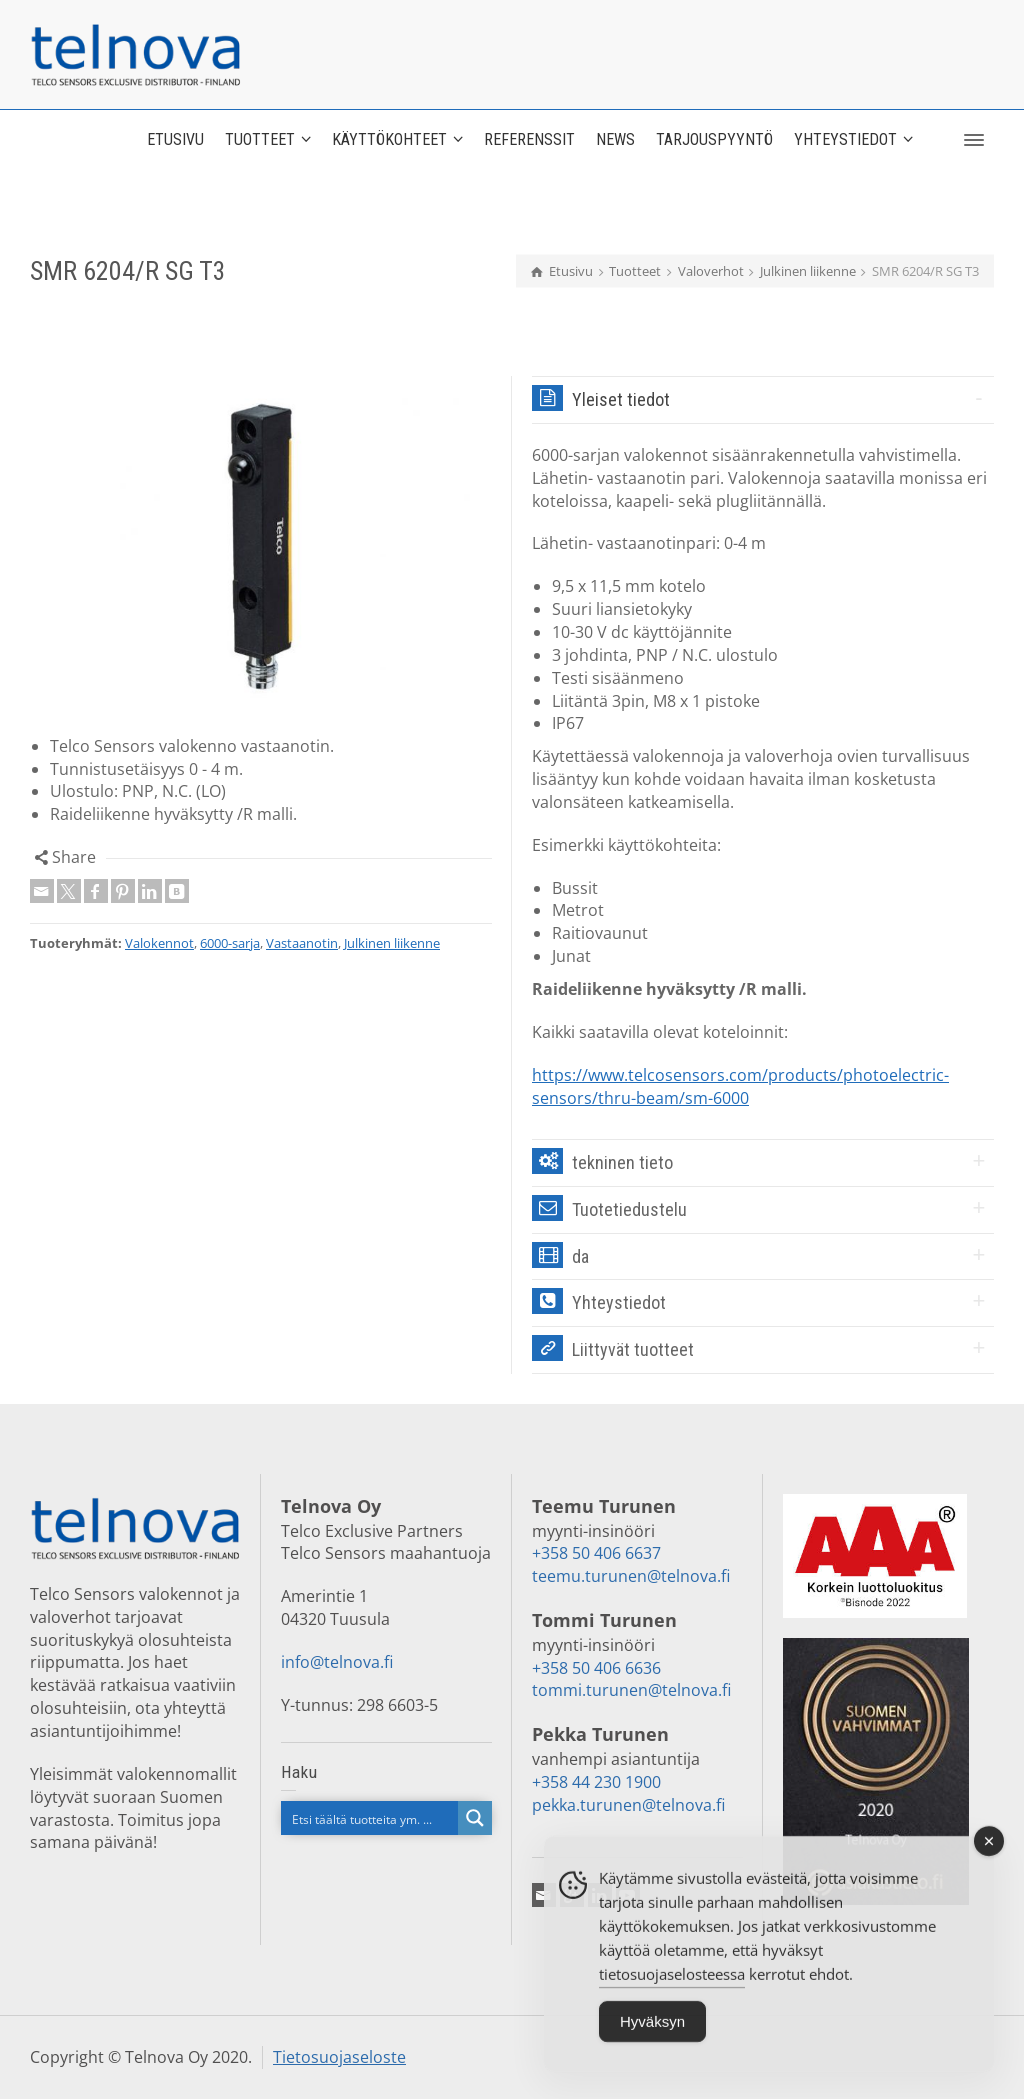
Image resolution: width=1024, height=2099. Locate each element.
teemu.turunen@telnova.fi (631, 1576)
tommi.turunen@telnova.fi (631, 1690)
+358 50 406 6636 (596, 1668)
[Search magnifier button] (475, 1818)
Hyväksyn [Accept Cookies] (652, 2035)
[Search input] (370, 1818)
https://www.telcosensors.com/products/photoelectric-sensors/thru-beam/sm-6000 (740, 1086)
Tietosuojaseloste (339, 2057)
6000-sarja (230, 943)
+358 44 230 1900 (596, 1782)
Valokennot (159, 943)
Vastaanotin (302, 943)
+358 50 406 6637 (596, 1553)
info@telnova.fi (337, 1662)
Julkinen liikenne (392, 943)
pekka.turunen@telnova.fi (628, 1805)
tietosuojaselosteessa (672, 1988)
